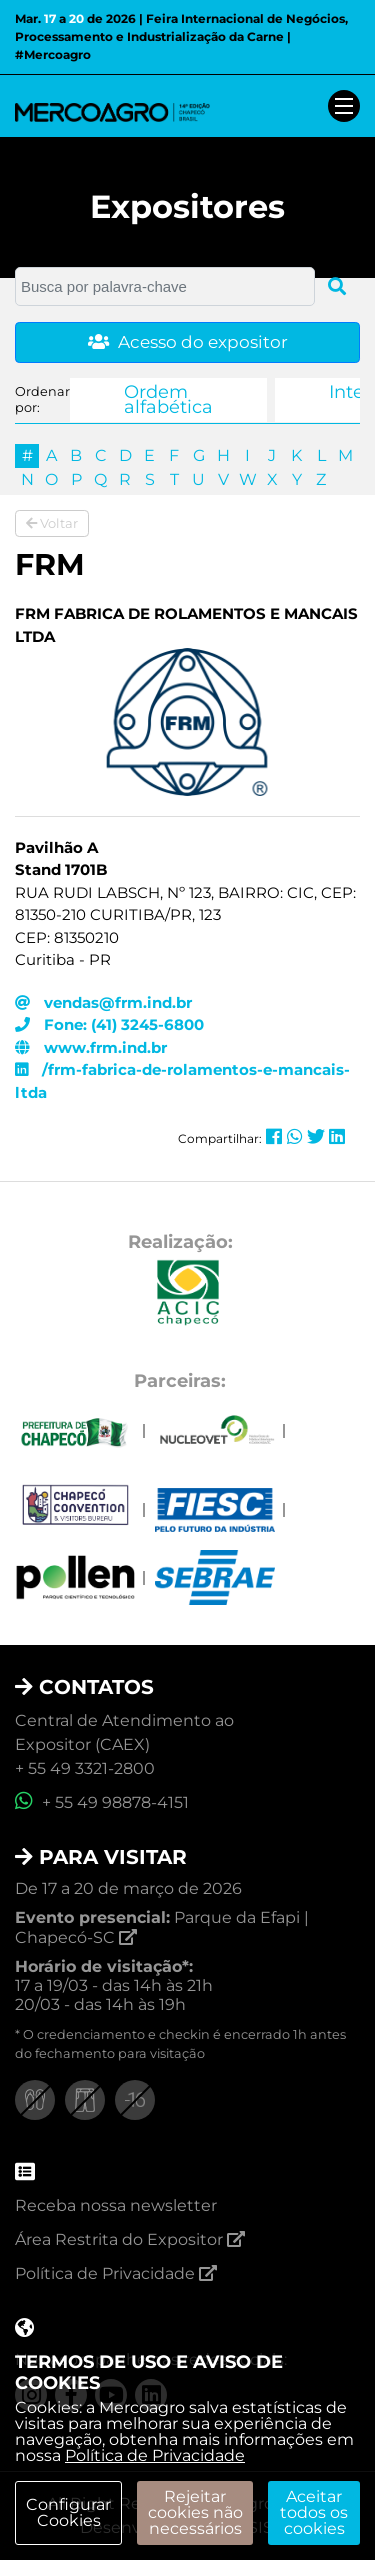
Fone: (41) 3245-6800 (109, 1024)
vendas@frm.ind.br (103, 1002)
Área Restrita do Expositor (130, 2239)
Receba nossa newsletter (116, 2205)
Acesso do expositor (188, 342)
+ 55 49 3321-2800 (85, 1768)
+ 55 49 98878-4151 (102, 1802)
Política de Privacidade (155, 2455)
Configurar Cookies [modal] (68, 2512)
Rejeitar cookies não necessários (195, 2512)
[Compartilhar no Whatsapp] (295, 1137)
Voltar (52, 523)
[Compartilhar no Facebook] (274, 1137)
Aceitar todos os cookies (314, 2512)
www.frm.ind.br (91, 1047)
